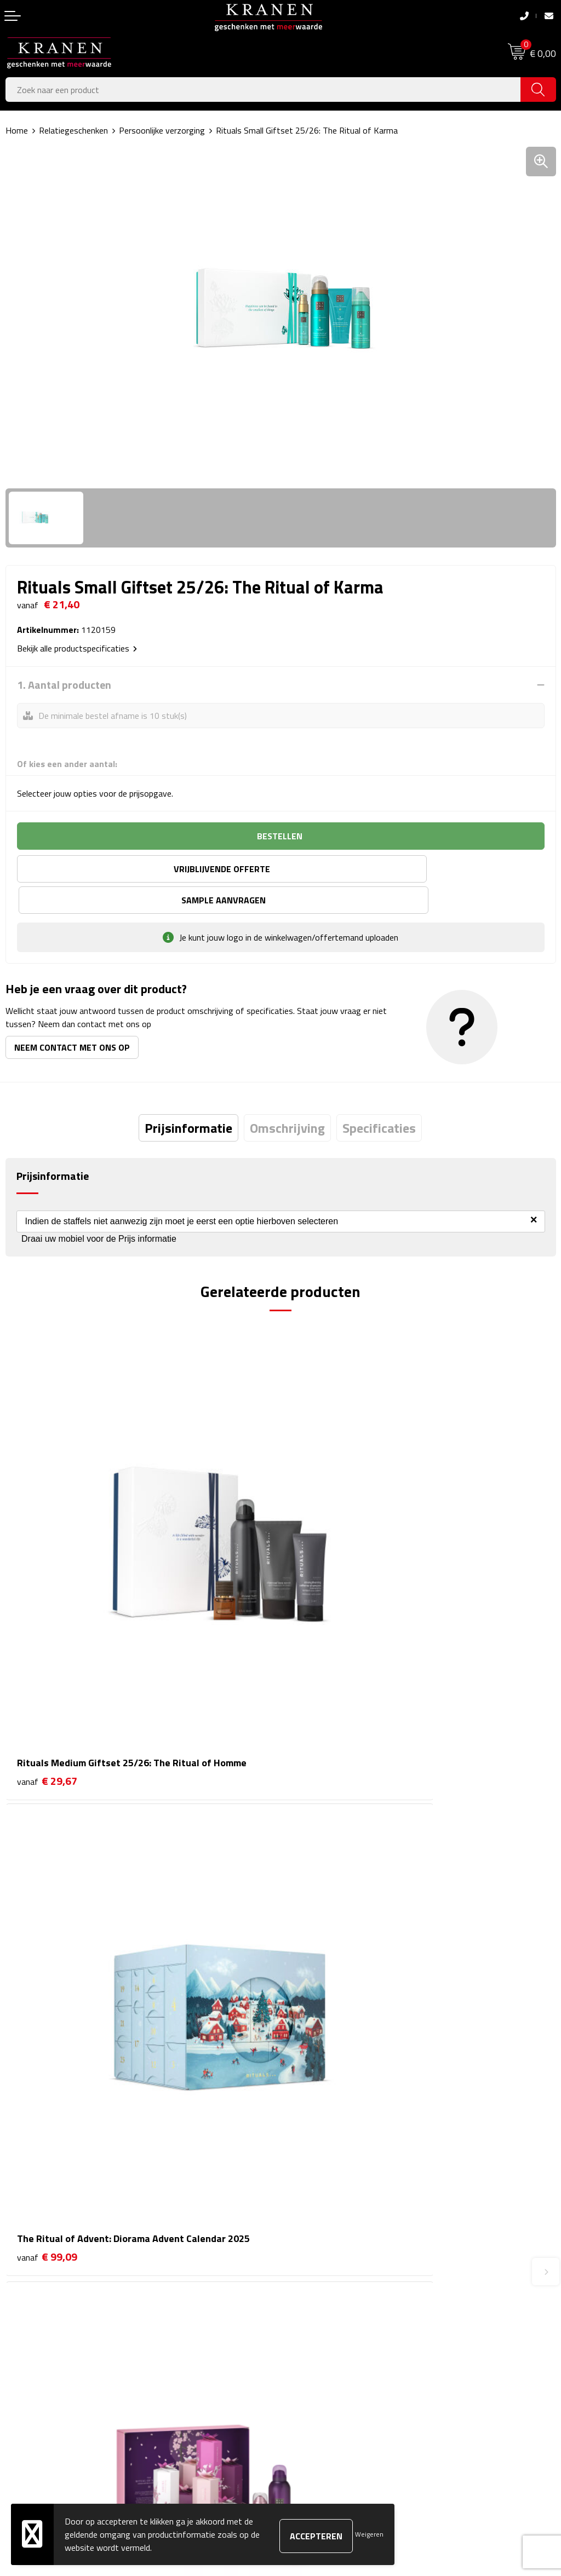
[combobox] (263, 89)
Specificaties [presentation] (379, 1097)
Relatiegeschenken (73, 130)
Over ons (302, 2134)
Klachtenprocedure (320, 2337)
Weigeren (369, 2534)
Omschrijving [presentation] (287, 1097)
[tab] (188, 1096)
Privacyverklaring (317, 2371)
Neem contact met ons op (72, 1016)
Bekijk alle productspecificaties (77, 648)
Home (16, 130)
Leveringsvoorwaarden (328, 2354)
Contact (20, 2304)
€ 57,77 (322, 1922)
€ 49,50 (47, 1936)
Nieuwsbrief (308, 2151)
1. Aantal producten (64, 685)
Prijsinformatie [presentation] (188, 1097)
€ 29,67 (47, 1597)
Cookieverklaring (315, 2320)
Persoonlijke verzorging (162, 130)
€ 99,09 (322, 1597)
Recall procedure (316, 2387)
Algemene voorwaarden (329, 2304)
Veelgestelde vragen (323, 2167)
